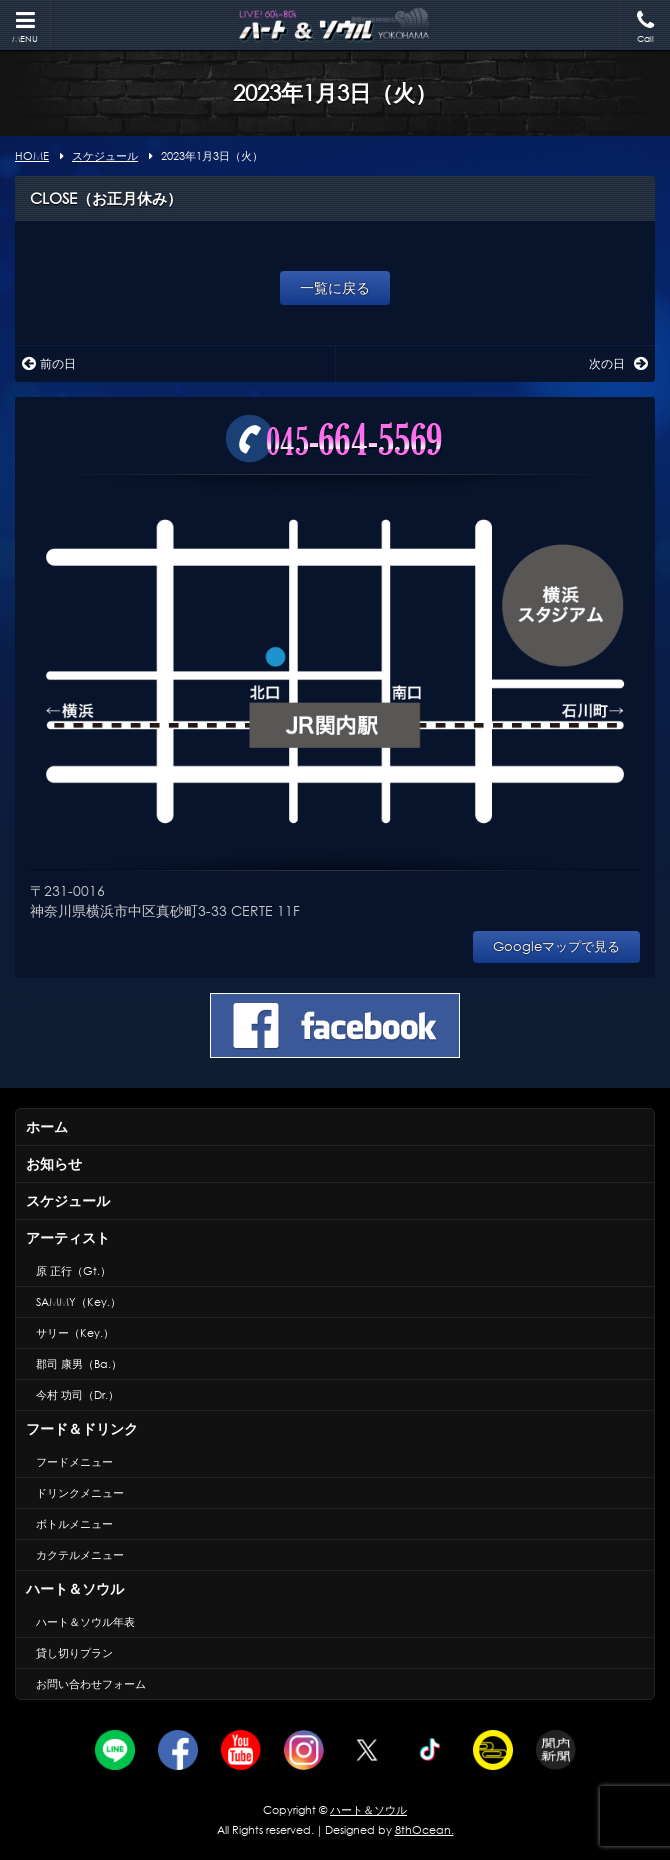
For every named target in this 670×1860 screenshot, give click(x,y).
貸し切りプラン (74, 1653)
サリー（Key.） (75, 1333)
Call (645, 27)
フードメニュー (74, 1462)
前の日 (49, 363)
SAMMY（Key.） (78, 1302)
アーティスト (68, 1237)
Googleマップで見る (556, 946)
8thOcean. (424, 1830)
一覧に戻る (335, 287)
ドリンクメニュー (80, 1493)
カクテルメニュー (80, 1555)
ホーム (47, 1126)
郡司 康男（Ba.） (79, 1364)
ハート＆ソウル (75, 1588)
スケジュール (68, 1200)
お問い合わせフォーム (91, 1684)
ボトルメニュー (74, 1524)
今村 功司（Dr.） (77, 1395)
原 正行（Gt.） (73, 1271)
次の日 (618, 363)
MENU (25, 27)
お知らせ (54, 1163)
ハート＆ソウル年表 (85, 1622)
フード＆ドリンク (82, 1428)
